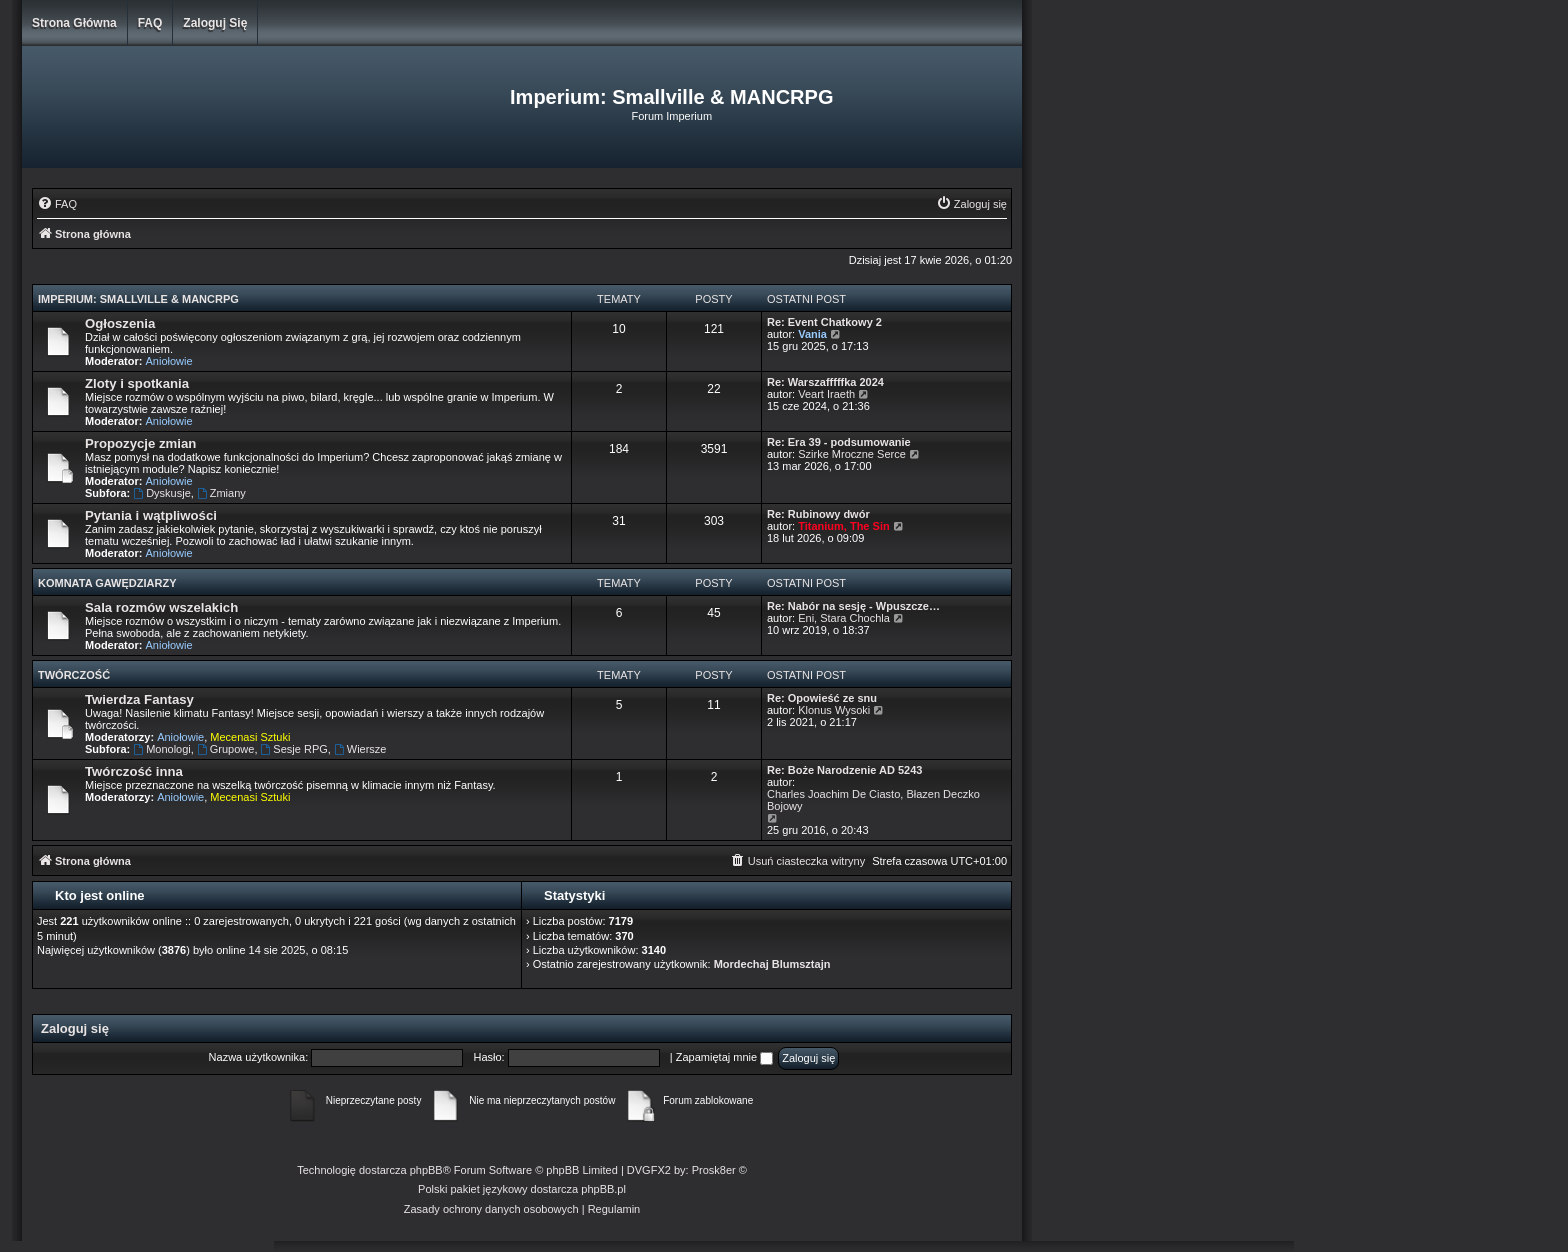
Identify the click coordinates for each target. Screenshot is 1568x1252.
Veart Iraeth (826, 394)
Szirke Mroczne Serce (852, 454)
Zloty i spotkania (137, 383)
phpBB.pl (603, 1189)
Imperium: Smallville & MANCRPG (138, 299)
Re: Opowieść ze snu (822, 698)
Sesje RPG (294, 749)
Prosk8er (714, 1170)
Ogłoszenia (120, 323)
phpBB (426, 1170)
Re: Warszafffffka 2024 (825, 382)
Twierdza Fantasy (139, 699)
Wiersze (360, 749)
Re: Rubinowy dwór (818, 514)
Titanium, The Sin (843, 526)
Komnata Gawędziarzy (107, 583)
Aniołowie (169, 361)
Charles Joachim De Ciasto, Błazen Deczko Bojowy (873, 800)
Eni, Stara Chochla (844, 618)
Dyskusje (161, 493)
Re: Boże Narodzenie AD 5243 (844, 770)
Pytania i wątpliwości (151, 515)
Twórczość (74, 675)
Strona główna (74, 23)
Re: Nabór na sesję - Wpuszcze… (853, 606)
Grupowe (225, 749)
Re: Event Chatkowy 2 (824, 322)
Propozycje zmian (140, 443)
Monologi (161, 749)
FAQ (150, 23)
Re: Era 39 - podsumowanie (839, 442)
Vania (812, 334)
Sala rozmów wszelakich (161, 607)
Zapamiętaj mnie (724, 1057)
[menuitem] (57, 204)
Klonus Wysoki (834, 710)
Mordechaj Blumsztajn (772, 964)
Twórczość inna (134, 771)
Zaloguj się (215, 23)
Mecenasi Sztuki (250, 737)
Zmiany (221, 493)
